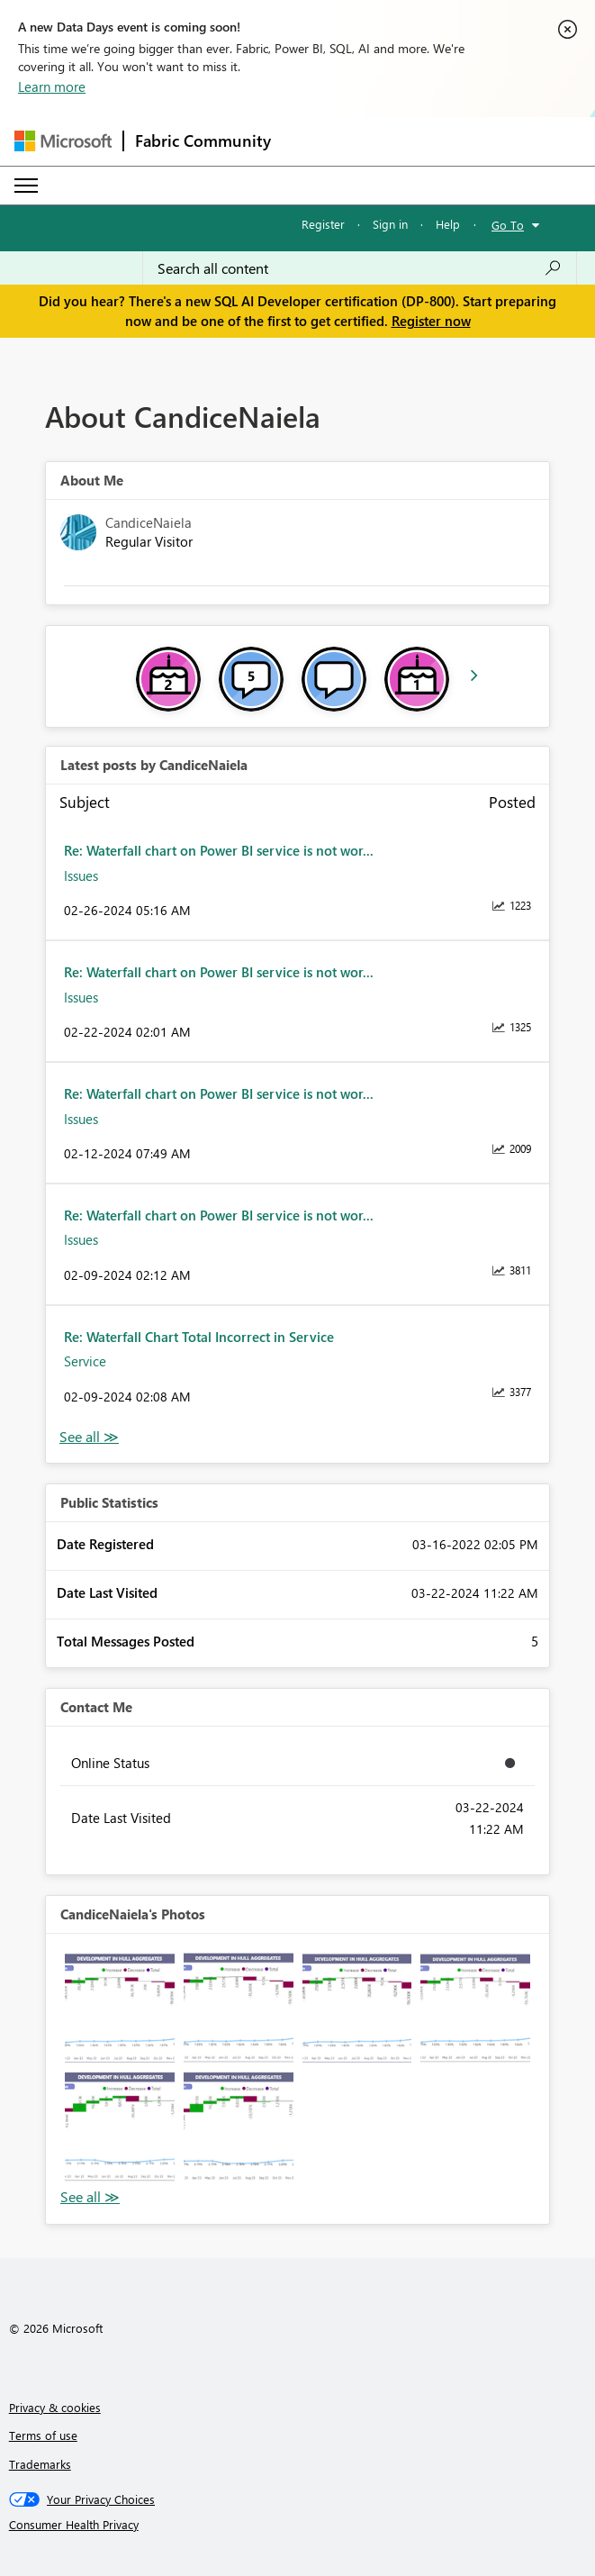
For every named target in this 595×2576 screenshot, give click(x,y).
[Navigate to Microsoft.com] (63, 141)
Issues (81, 875)
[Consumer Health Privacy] (298, 2525)
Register (323, 223)
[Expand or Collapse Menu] (26, 185)
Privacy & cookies (55, 2407)
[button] (120, 2008)
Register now (431, 321)
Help (448, 223)
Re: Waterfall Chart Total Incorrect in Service (199, 1337)
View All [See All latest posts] (89, 1437)
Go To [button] (507, 224)
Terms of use (43, 2435)
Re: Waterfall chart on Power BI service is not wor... (219, 850)
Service (85, 1361)
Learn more (52, 86)
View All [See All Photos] (90, 2197)
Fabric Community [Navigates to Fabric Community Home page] (203, 140)
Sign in (390, 223)
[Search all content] (359, 268)
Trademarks (40, 2464)
